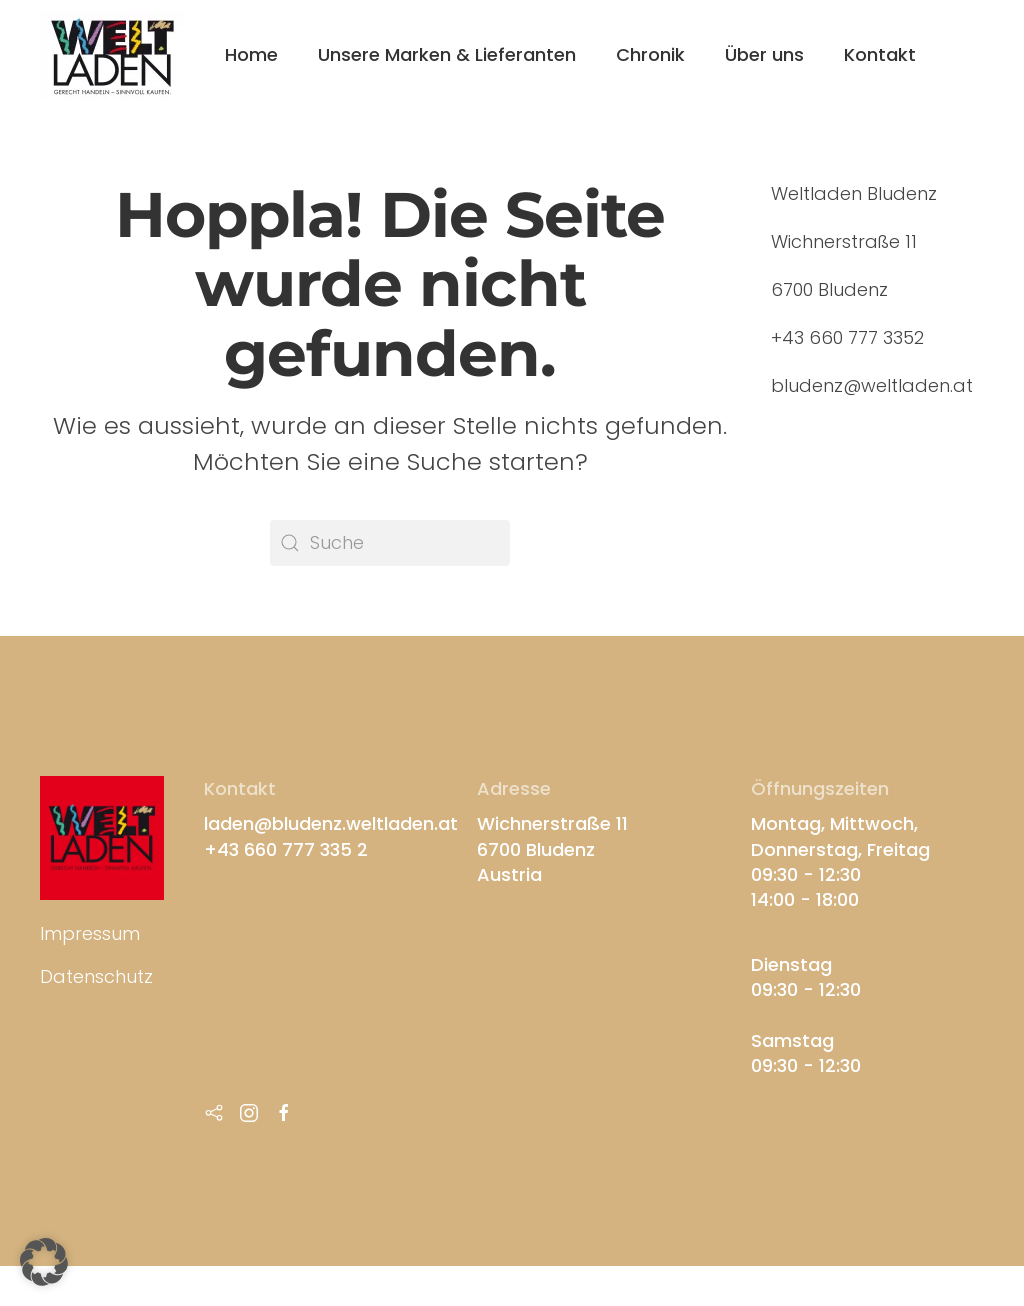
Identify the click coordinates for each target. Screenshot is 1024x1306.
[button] (44, 1262)
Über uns (764, 54)
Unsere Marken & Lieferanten (447, 54)
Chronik (650, 54)
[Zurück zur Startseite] (112, 55)
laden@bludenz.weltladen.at (331, 823)
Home (251, 54)
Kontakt (880, 54)
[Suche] (390, 543)
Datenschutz (96, 976)
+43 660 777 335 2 (286, 849)
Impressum (90, 933)
